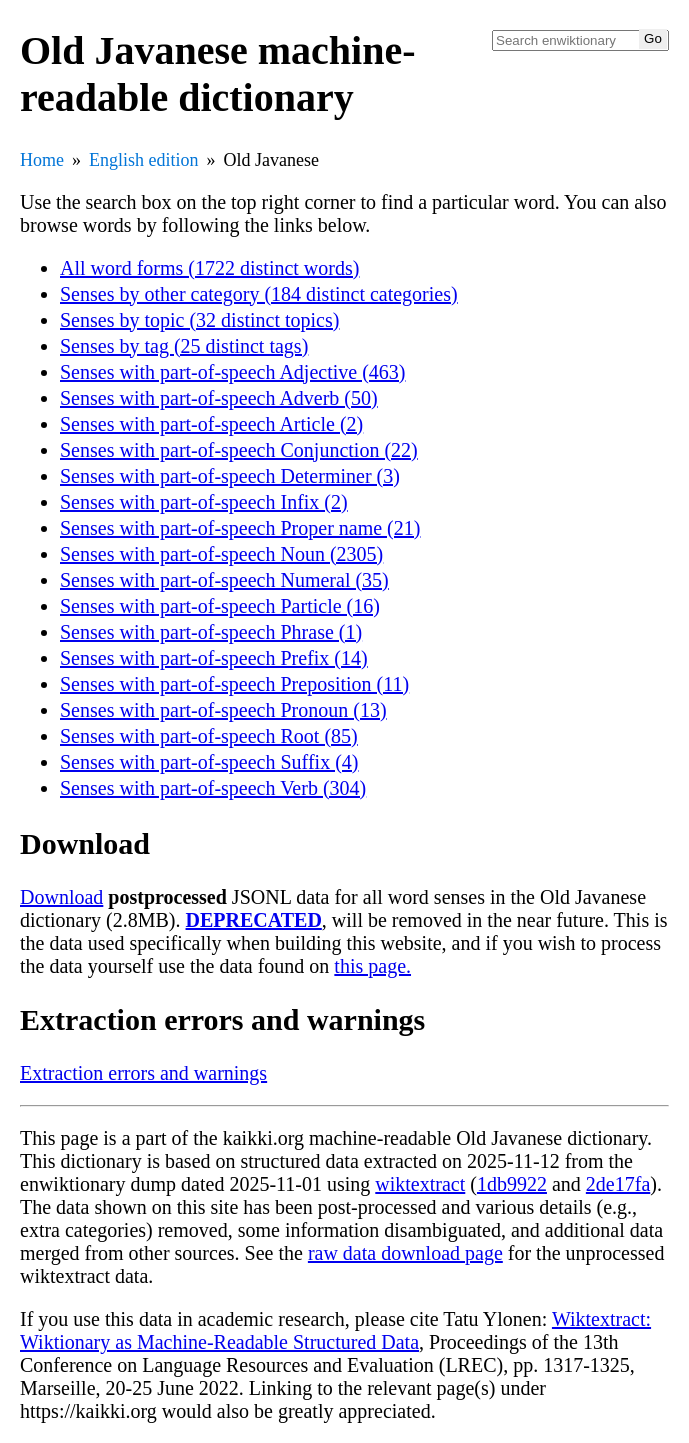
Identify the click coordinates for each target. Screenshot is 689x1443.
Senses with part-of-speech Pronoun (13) (223, 710)
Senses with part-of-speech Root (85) (209, 736)
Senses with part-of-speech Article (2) (211, 424)
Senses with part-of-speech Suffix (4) (209, 762)
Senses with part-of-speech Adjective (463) (232, 372)
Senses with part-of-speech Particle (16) (220, 606)
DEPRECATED (254, 920)
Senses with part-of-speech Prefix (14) (214, 658)
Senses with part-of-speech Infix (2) (204, 502)
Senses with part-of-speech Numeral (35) (224, 580)
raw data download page (405, 1253)
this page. (372, 966)
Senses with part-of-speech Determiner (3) (230, 476)
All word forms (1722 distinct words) (209, 268)
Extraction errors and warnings (143, 1073)
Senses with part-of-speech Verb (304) (213, 788)
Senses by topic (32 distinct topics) (199, 320)
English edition (144, 160)
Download (61, 897)
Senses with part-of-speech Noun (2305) (221, 554)
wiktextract (420, 1184)
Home (42, 160)
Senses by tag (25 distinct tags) (184, 346)
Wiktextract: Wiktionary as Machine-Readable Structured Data (335, 1330)
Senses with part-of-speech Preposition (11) (234, 684)
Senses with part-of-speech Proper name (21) (240, 528)
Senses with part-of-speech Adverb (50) (219, 398)
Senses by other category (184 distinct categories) (259, 294)
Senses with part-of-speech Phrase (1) (211, 632)
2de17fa (618, 1184)
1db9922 (512, 1184)
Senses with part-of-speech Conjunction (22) (239, 450)
